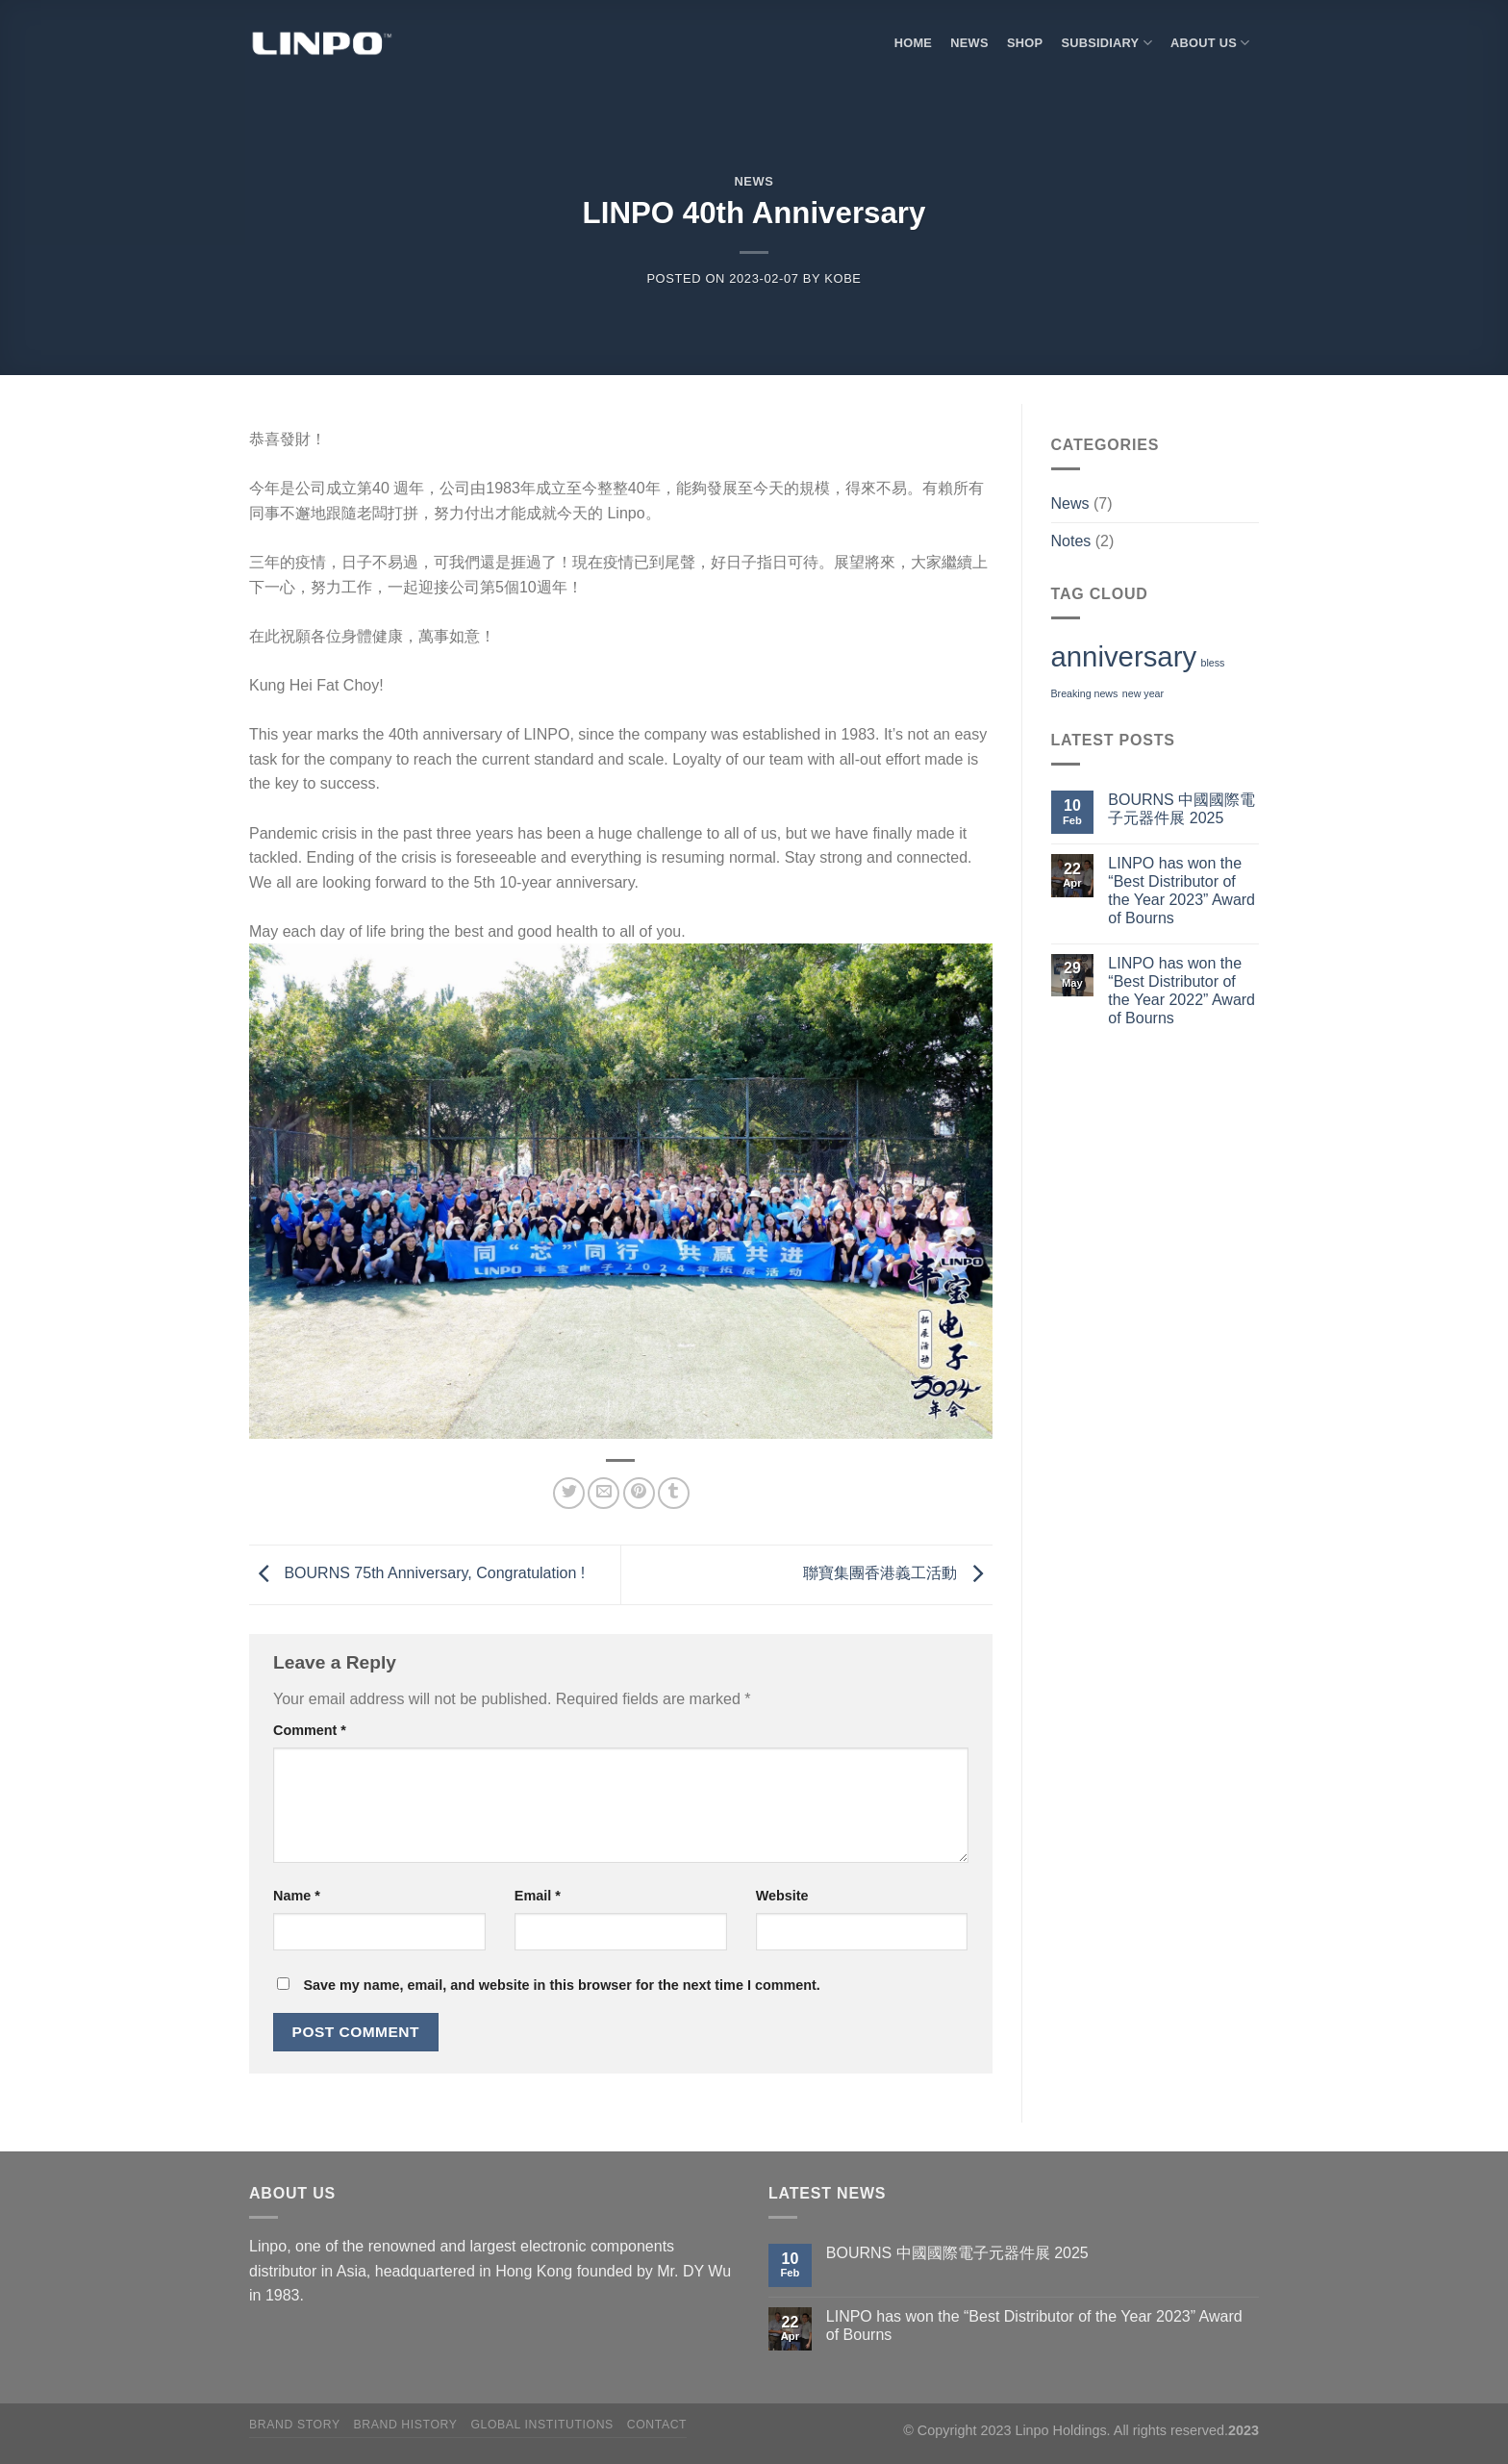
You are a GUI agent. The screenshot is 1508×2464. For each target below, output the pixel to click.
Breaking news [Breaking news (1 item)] (1084, 693)
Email (538, 1895)
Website (782, 1895)
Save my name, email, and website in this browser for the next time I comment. (561, 1985)
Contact (657, 2424)
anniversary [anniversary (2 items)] (1124, 656)
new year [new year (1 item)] (1143, 693)
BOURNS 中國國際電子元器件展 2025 (1181, 809)
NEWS (969, 43)
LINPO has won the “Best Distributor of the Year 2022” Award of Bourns (1181, 991)
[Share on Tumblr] (674, 1493)
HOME (913, 43)
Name (296, 1895)
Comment (309, 1730)
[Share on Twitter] (569, 1493)
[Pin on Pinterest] (639, 1493)
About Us (1209, 43)
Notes (1071, 541)
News (753, 181)
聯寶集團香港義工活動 (897, 1574)
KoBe (842, 278)
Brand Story (294, 2424)
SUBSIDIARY (1106, 43)
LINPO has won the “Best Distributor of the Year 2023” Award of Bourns (1181, 891)
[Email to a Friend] (603, 1493)
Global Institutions (542, 2424)
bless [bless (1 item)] (1213, 662)
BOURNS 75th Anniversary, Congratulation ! (417, 1574)
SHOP (1025, 43)
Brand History (405, 2424)
